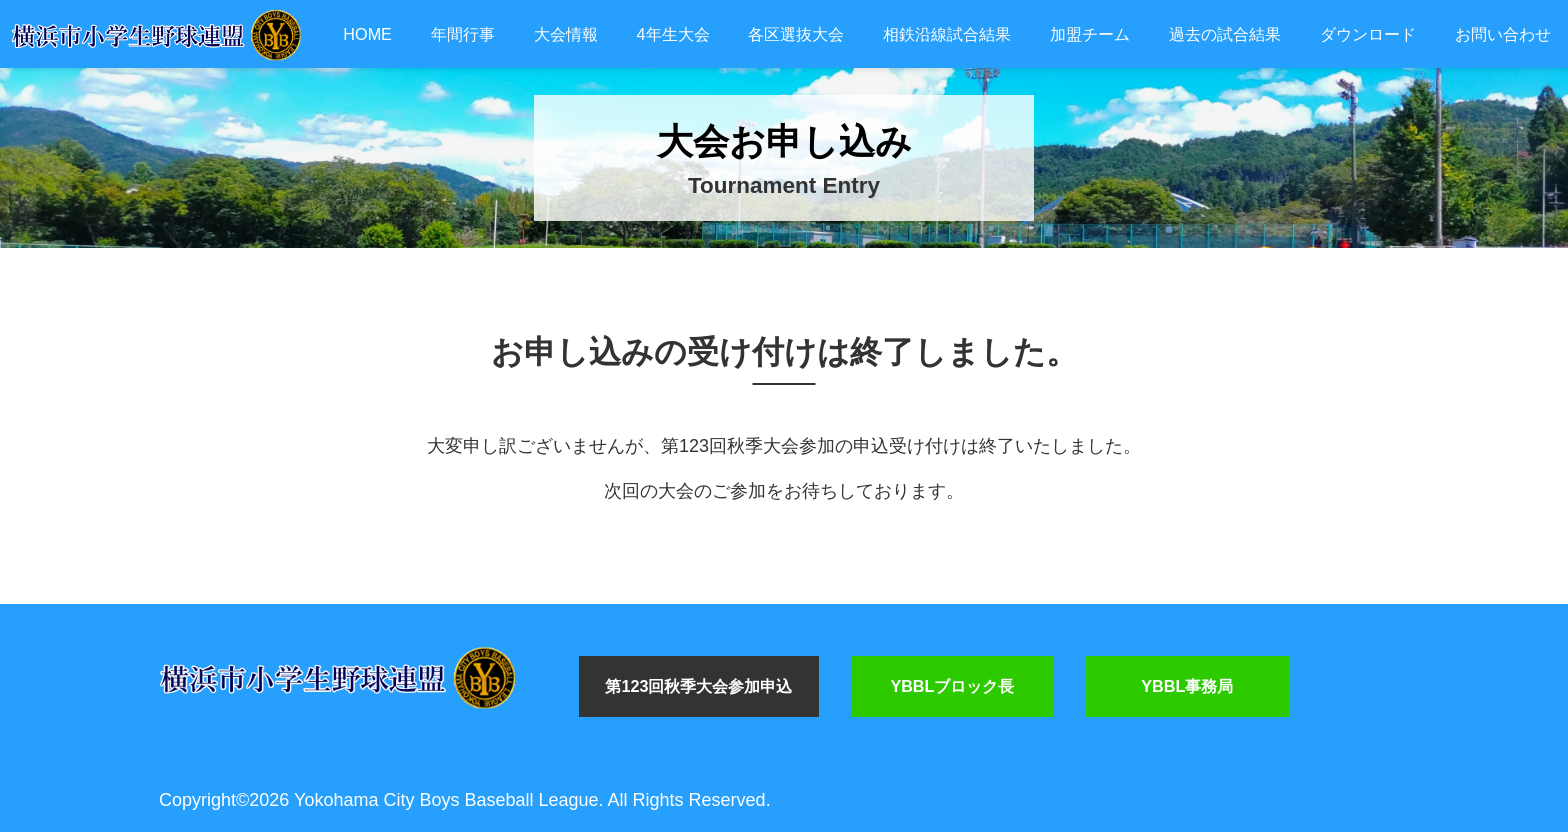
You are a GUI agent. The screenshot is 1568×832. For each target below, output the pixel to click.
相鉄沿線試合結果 (947, 34)
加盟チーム (1090, 34)
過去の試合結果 (1225, 34)
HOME (367, 34)
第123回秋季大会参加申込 (698, 686)
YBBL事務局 (1187, 686)
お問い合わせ (1503, 34)
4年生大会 (673, 34)
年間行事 (463, 34)
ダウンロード (1368, 34)
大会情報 (566, 34)
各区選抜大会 (796, 34)
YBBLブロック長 (952, 686)
